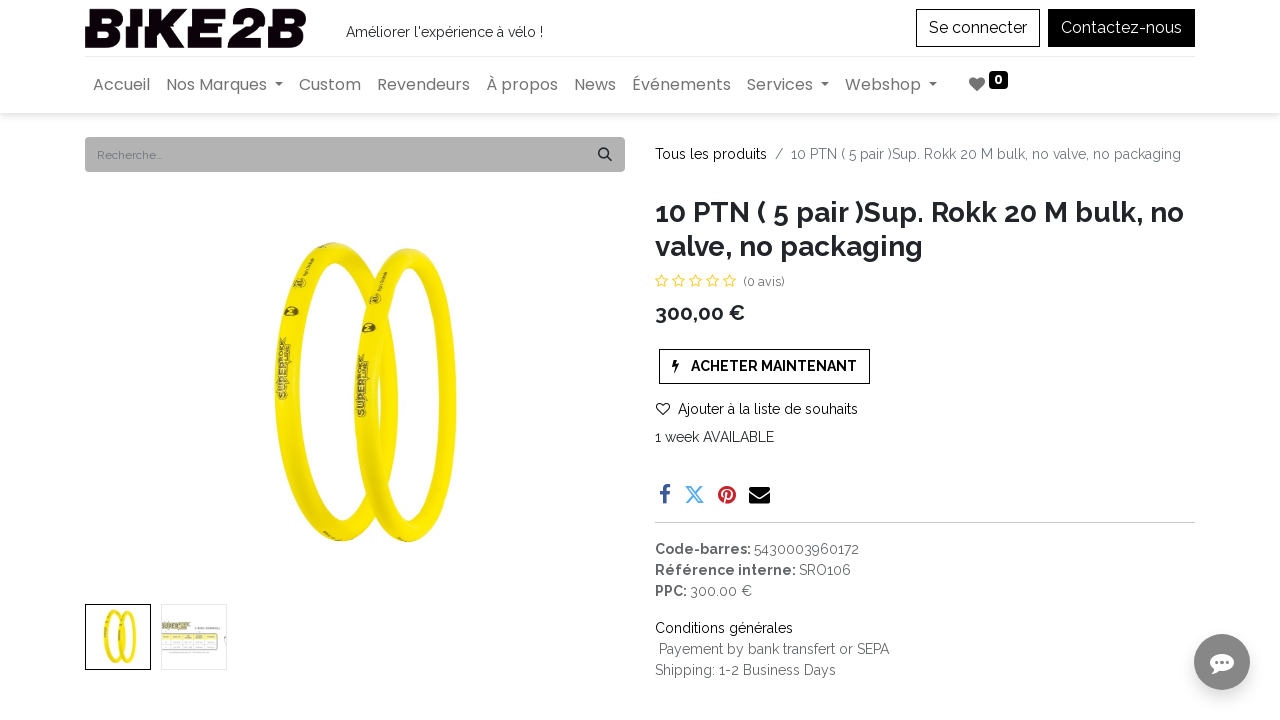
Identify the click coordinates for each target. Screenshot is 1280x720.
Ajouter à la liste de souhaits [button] (757, 409)
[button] (764, 366)
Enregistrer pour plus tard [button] (763, 524)
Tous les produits (711, 154)
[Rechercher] (605, 154)
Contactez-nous (1121, 27)
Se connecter (978, 27)
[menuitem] (121, 85)
